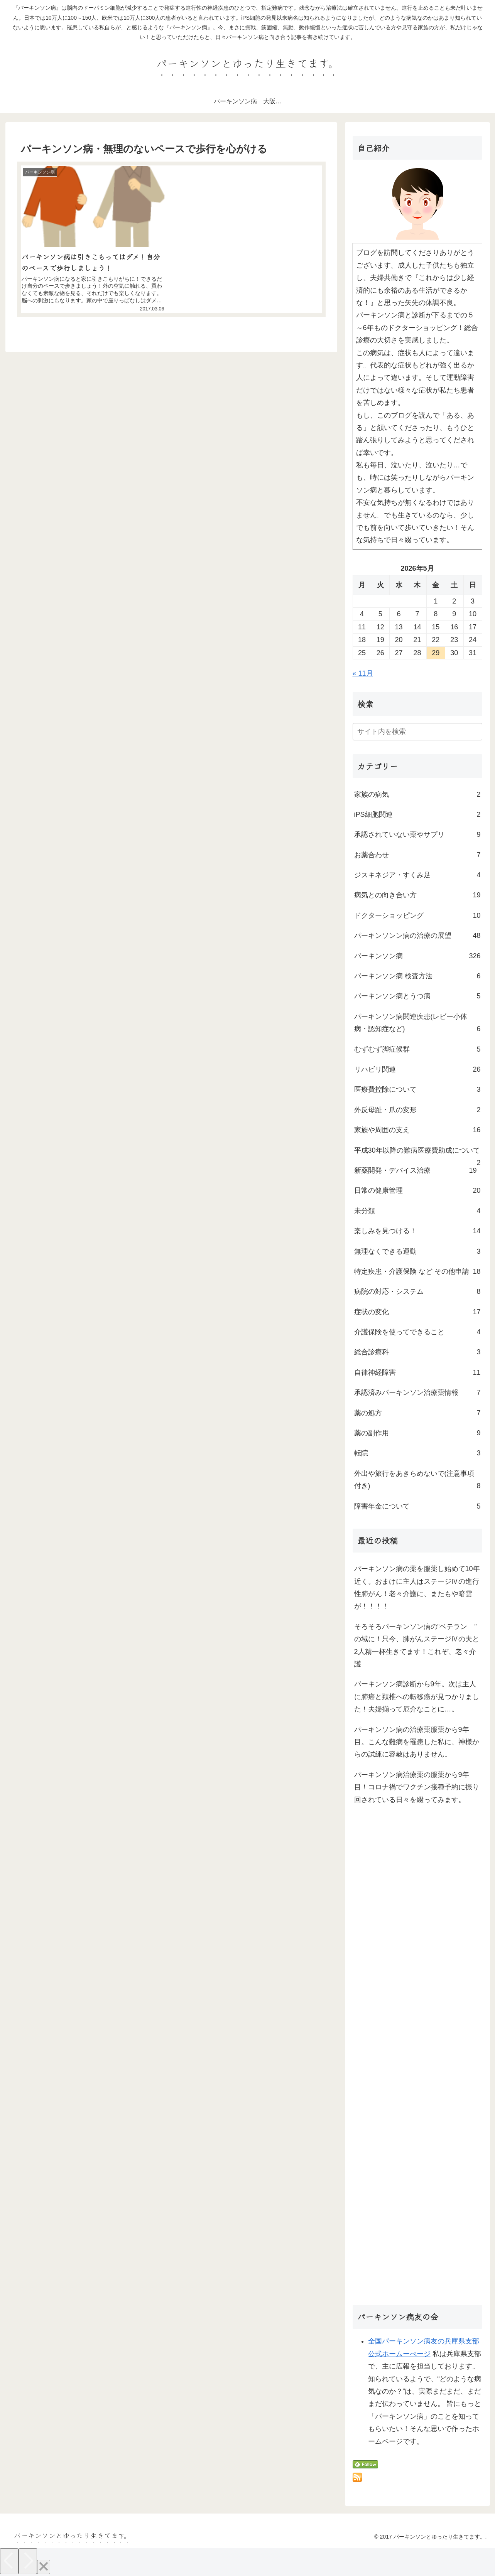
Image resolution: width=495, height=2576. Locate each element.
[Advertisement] (417, 2057)
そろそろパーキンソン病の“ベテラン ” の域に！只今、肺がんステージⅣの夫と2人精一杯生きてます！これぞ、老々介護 (418, 1645)
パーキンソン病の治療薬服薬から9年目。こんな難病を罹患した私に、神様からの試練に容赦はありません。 (416, 1742)
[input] (417, 731)
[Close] (43, 2567)
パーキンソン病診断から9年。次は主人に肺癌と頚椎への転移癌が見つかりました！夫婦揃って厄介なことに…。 (416, 1696)
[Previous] (9, 2561)
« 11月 (363, 673)
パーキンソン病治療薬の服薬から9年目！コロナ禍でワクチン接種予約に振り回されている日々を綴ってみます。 (416, 1787)
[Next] (28, 2561)
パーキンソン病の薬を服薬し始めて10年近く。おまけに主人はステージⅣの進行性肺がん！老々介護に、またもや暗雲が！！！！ (417, 1587)
